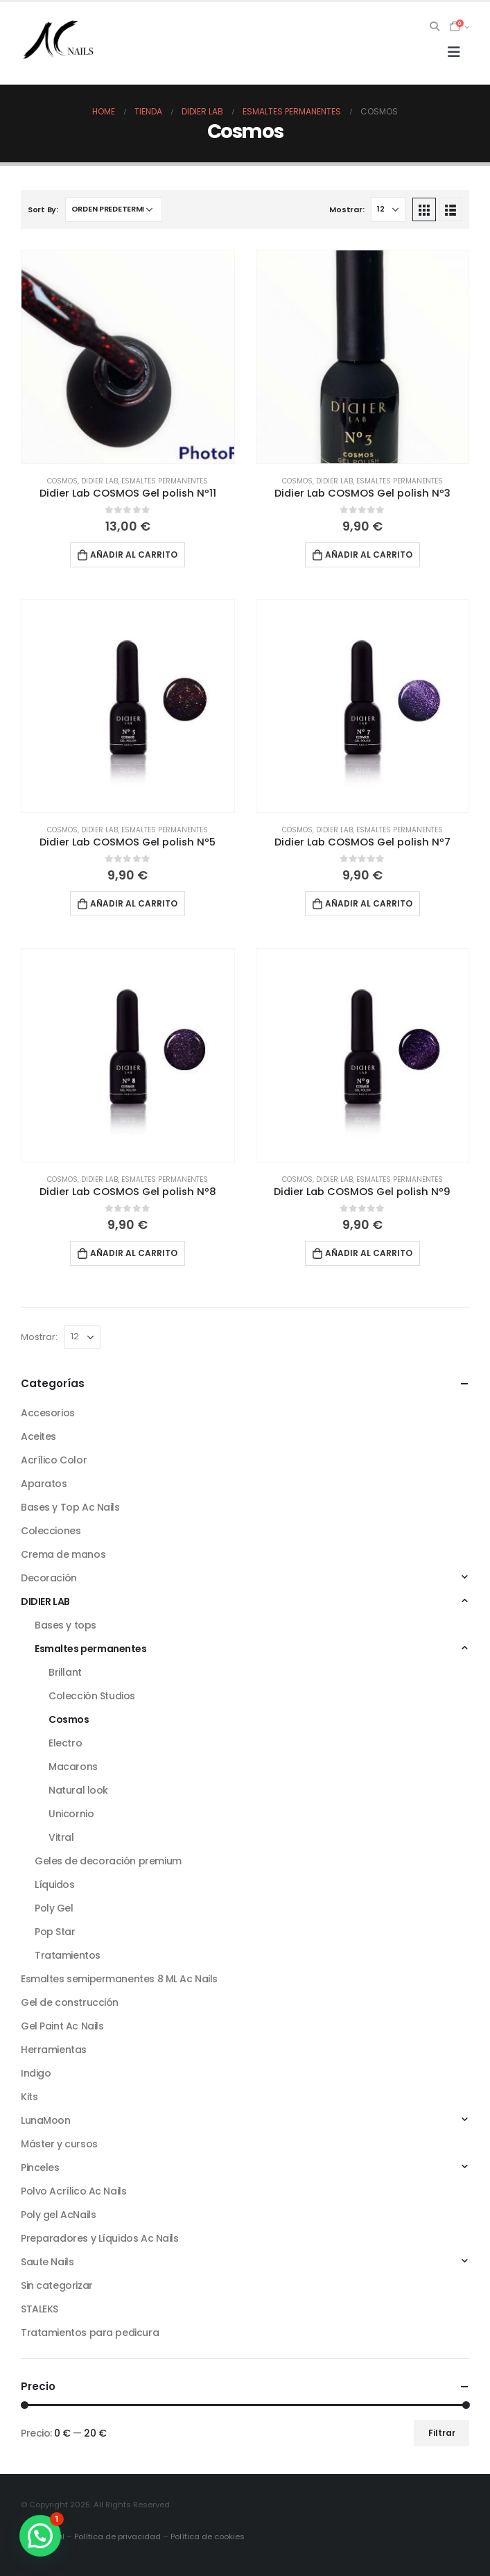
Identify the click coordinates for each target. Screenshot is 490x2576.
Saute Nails (47, 2262)
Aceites (38, 1436)
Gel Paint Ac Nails (62, 2026)
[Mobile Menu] (454, 52)
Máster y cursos (59, 2144)
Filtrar (441, 2433)
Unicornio (71, 1814)
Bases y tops (65, 1625)
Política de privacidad (117, 2536)
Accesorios (48, 1413)
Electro (65, 1743)
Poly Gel (54, 1908)
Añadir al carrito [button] (133, 554)
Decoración (49, 1578)
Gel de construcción (70, 2002)
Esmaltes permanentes (164, 481)
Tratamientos (67, 1955)
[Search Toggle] (435, 26)
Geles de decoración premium (108, 1861)
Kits (29, 2097)
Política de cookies (207, 2536)
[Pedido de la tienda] (113, 209)
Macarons (73, 1767)
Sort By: (43, 209)
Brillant (65, 1672)
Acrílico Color (54, 1460)
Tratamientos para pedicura (90, 2332)
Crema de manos (63, 1554)
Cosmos (62, 481)
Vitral (61, 1837)
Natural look (78, 1790)
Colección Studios (92, 1696)
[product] (127, 356)
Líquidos (55, 1884)
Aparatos (44, 1484)
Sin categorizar (57, 2285)
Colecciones (50, 1531)
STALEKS (39, 2309)
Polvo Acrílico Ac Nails (73, 2191)
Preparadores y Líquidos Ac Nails (100, 2238)
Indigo (36, 2073)
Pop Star (55, 1932)
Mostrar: (346, 209)
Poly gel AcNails (58, 2215)
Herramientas (54, 2049)
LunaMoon (46, 2120)
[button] (40, 2536)
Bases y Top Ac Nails (70, 1507)
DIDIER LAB (99, 481)
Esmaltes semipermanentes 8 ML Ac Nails (119, 1979)
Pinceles (40, 2167)
